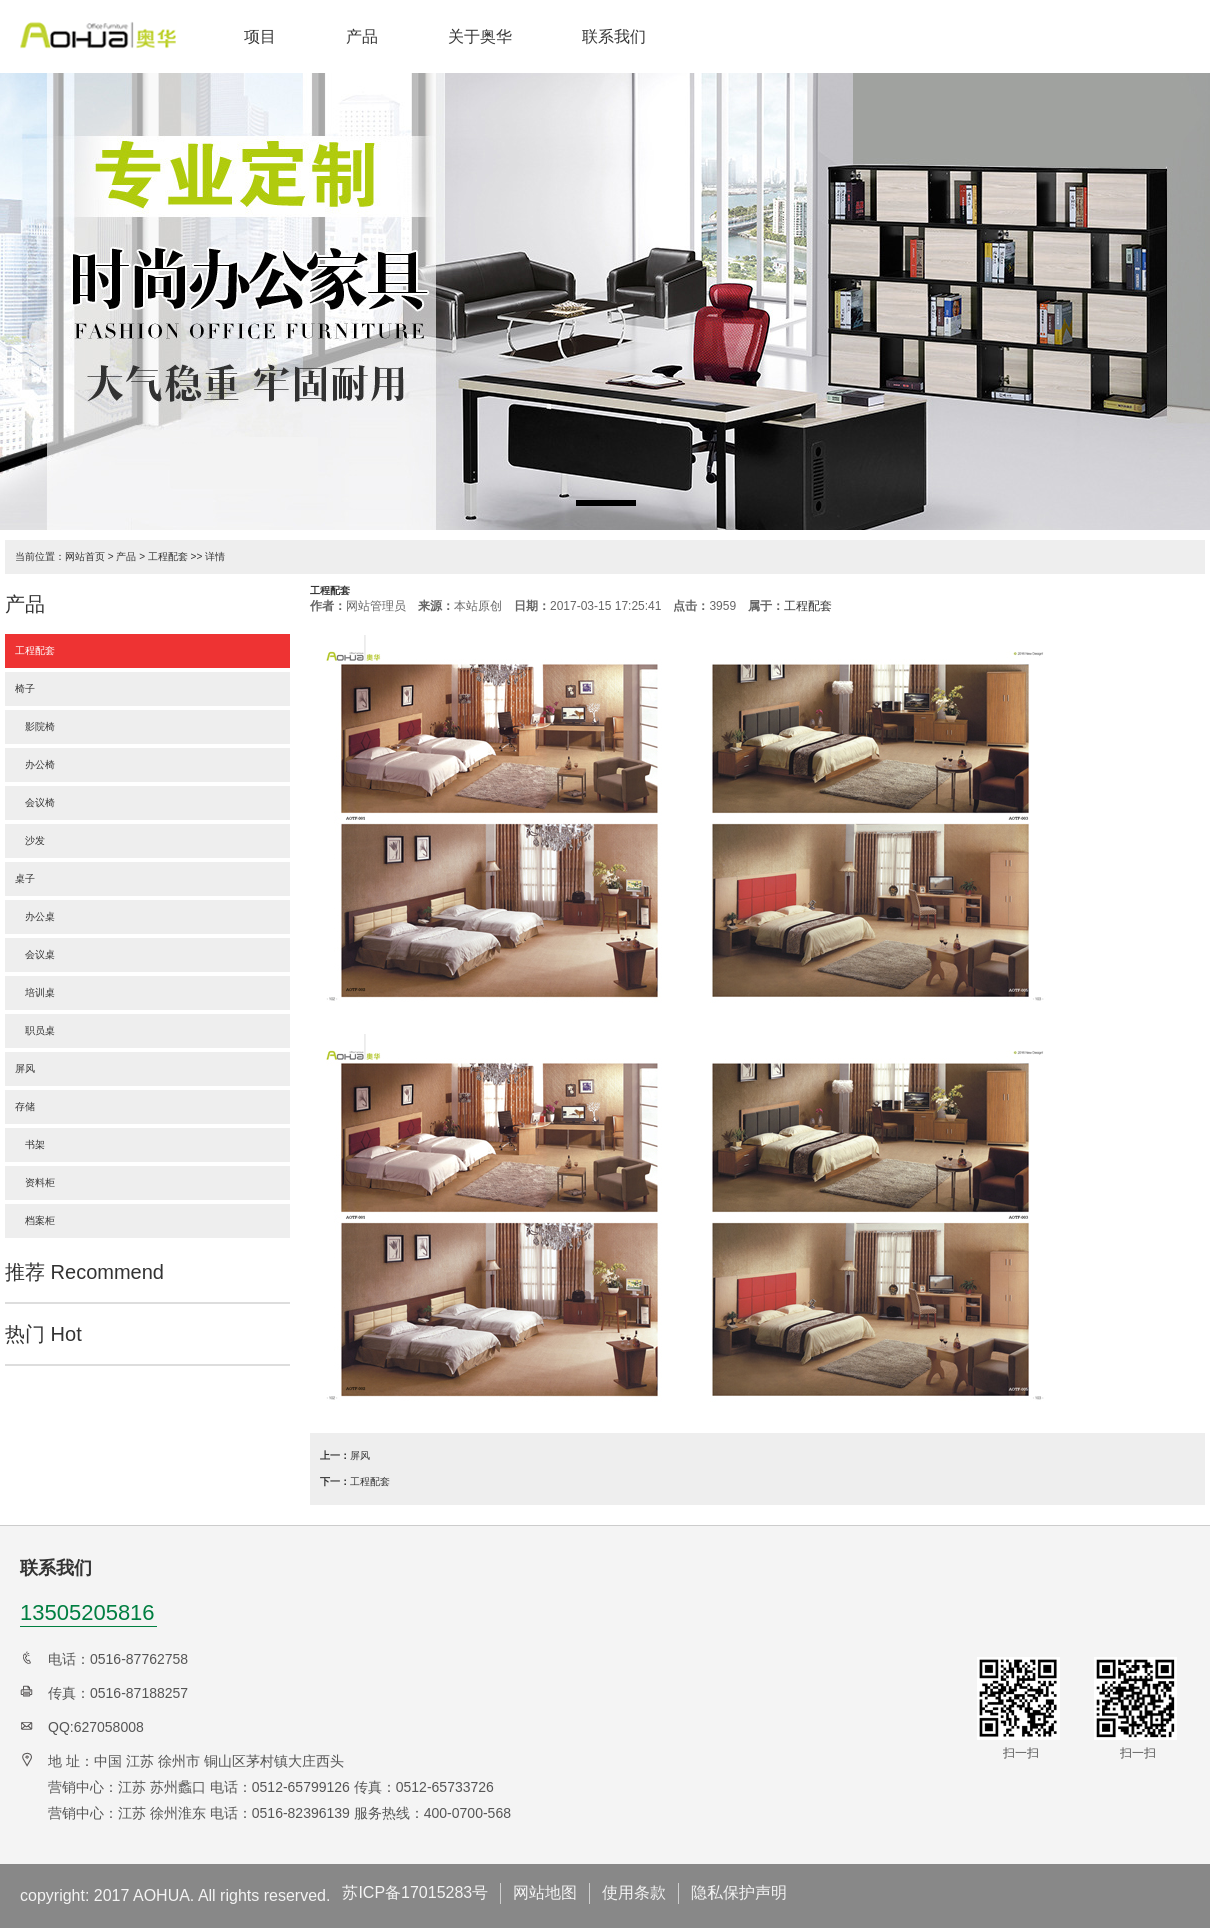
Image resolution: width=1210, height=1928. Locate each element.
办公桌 (35, 916)
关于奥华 (480, 36)
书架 (30, 1144)
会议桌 (35, 954)
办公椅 (35, 764)
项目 (260, 36)
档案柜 (35, 1220)
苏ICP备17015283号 (415, 1892)
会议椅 (35, 802)
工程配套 (168, 556)
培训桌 (35, 992)
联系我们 (614, 36)
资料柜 (35, 1182)
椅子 (25, 688)
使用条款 (634, 1892)
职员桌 (35, 1030)
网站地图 (545, 1892)
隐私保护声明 (739, 1892)
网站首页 (85, 556)
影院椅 (35, 726)
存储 (25, 1106)
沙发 (30, 840)
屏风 (25, 1068)
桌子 (25, 878)
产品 (362, 36)
